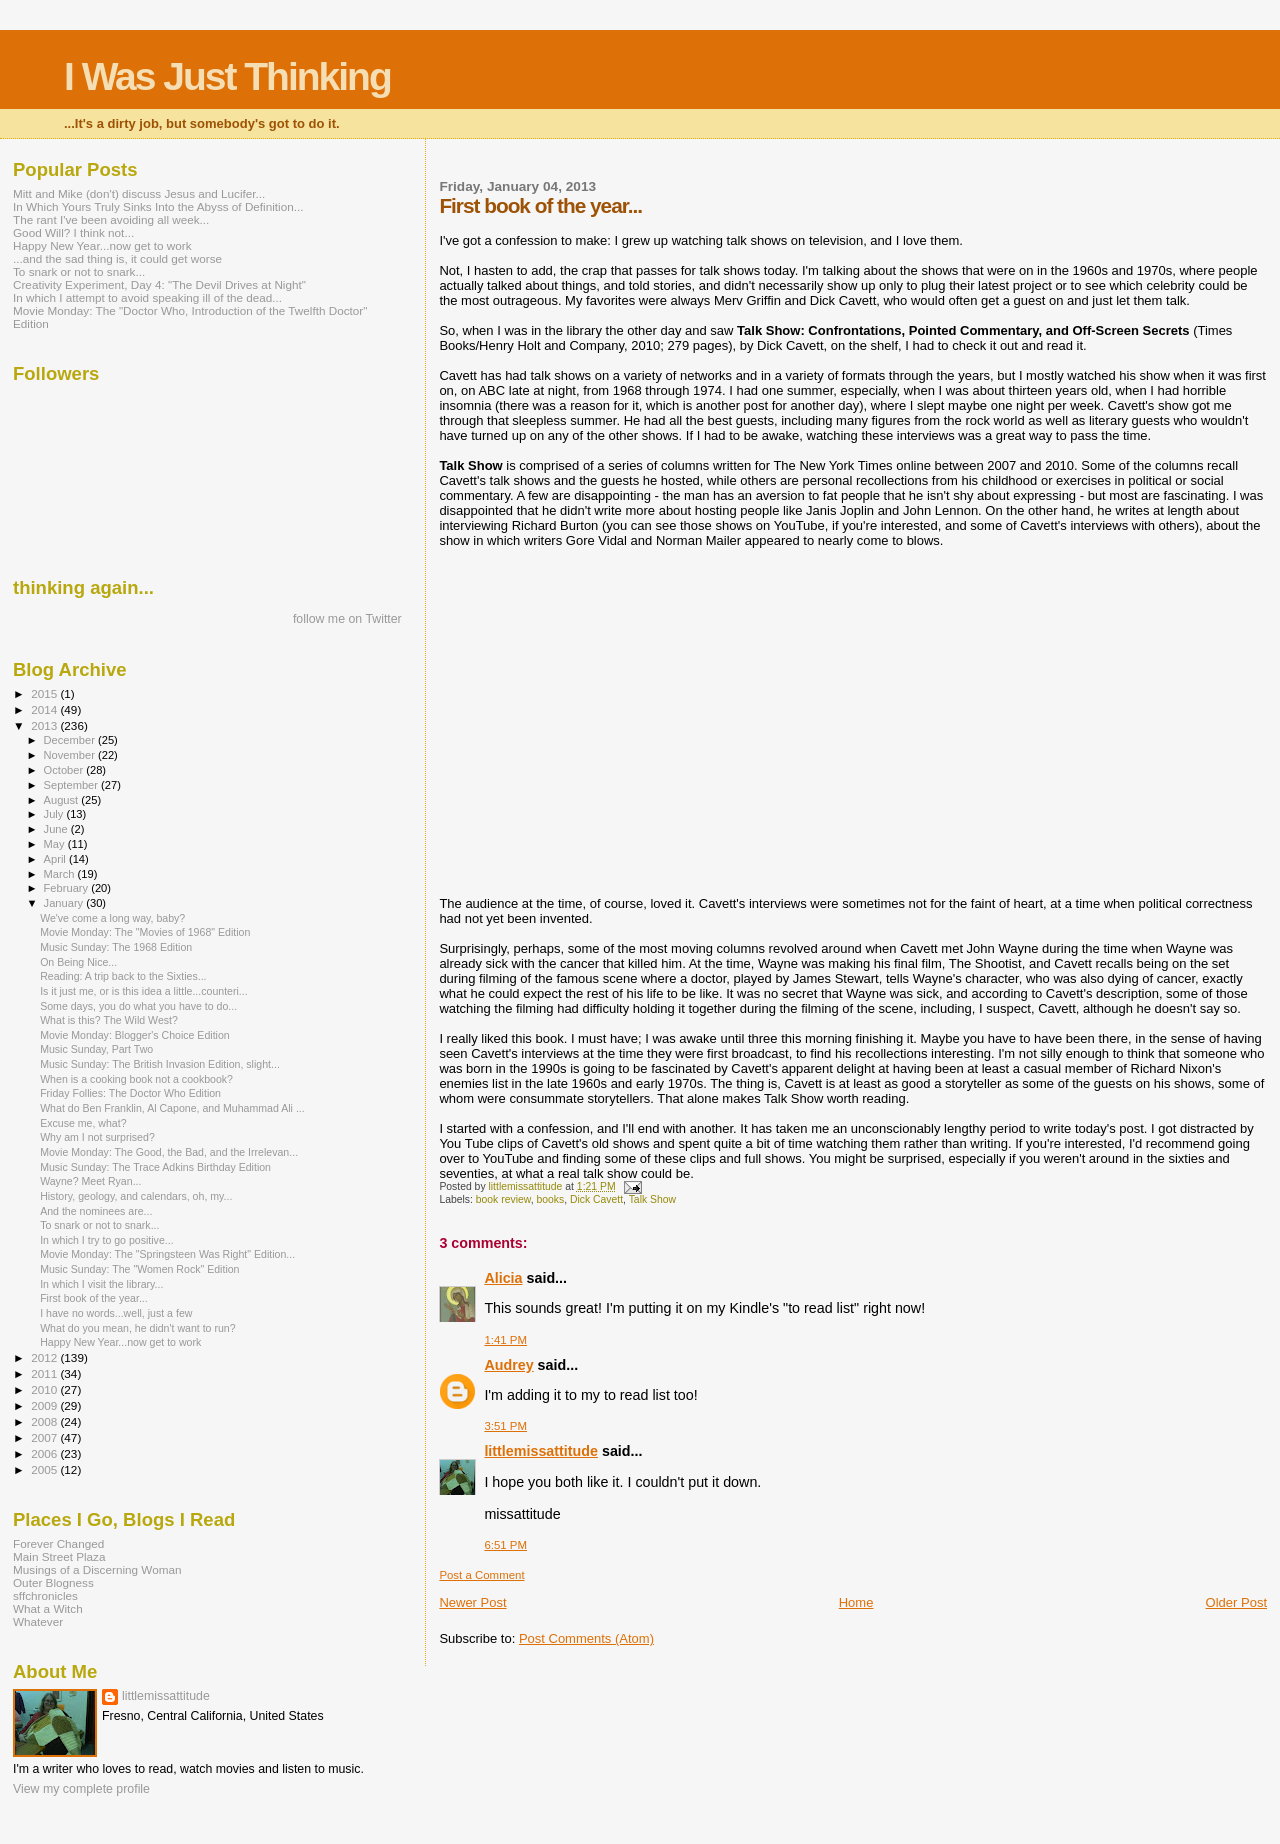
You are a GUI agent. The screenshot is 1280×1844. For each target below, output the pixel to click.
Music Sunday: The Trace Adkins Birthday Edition (155, 1167)
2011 (45, 1373)
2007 (45, 1437)
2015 (45, 693)
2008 (45, 1421)
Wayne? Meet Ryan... (90, 1181)
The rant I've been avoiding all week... (111, 219)
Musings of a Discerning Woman (97, 1569)
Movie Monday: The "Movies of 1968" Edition (145, 932)
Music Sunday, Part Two (96, 1049)
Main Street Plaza (59, 1556)
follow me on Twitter (347, 619)
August (63, 800)
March (61, 874)
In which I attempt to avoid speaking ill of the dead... (147, 297)
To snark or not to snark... (79, 271)
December (71, 740)
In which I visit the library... (101, 1284)
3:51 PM (505, 1426)
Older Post (1236, 1602)
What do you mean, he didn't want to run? (137, 1328)
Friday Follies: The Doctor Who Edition (130, 1093)
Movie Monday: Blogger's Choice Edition (135, 1035)
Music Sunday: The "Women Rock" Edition (139, 1269)
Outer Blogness (53, 1582)
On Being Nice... (78, 962)
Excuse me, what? (83, 1123)
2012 (45, 1357)
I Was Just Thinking (227, 76)
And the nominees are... (96, 1211)
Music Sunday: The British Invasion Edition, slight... (160, 1064)
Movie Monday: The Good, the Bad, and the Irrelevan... (169, 1152)
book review (503, 1199)
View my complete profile (81, 1789)
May (56, 844)
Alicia (503, 1278)
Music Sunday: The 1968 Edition (116, 947)
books (550, 1199)
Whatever (38, 1621)
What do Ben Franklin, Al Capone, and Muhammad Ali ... (172, 1108)
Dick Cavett (596, 1199)
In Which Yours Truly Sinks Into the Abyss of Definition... (158, 206)
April (56, 859)
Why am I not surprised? (97, 1137)
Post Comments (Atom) (586, 1638)
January (65, 903)
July (55, 814)
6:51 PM (505, 1545)
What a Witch (48, 1608)
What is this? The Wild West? (109, 1020)
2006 (45, 1453)
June (57, 829)
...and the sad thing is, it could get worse (117, 258)
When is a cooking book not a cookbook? (136, 1079)
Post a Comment (481, 1575)
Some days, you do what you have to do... (138, 1006)
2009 (45, 1405)
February (68, 888)
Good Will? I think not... (73, 232)
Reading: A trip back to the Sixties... (123, 976)
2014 (45, 709)
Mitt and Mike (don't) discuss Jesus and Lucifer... (139, 193)
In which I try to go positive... (106, 1240)
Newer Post (472, 1602)
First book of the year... (94, 1298)
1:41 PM (505, 1340)
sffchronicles (45, 1595)
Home (856, 1602)
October (65, 770)
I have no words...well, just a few (116, 1313)
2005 (45, 1469)
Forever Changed (58, 1543)
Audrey (508, 1365)
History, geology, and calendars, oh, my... (136, 1196)
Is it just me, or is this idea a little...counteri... (144, 991)
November (71, 755)
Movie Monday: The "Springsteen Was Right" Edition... (167, 1254)
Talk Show (652, 1199)
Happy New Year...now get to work (102, 245)
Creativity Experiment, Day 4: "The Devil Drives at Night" (159, 284)
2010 (45, 1389)
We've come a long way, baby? (112, 918)
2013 (45, 725)
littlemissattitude (541, 1451)
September (73, 785)
